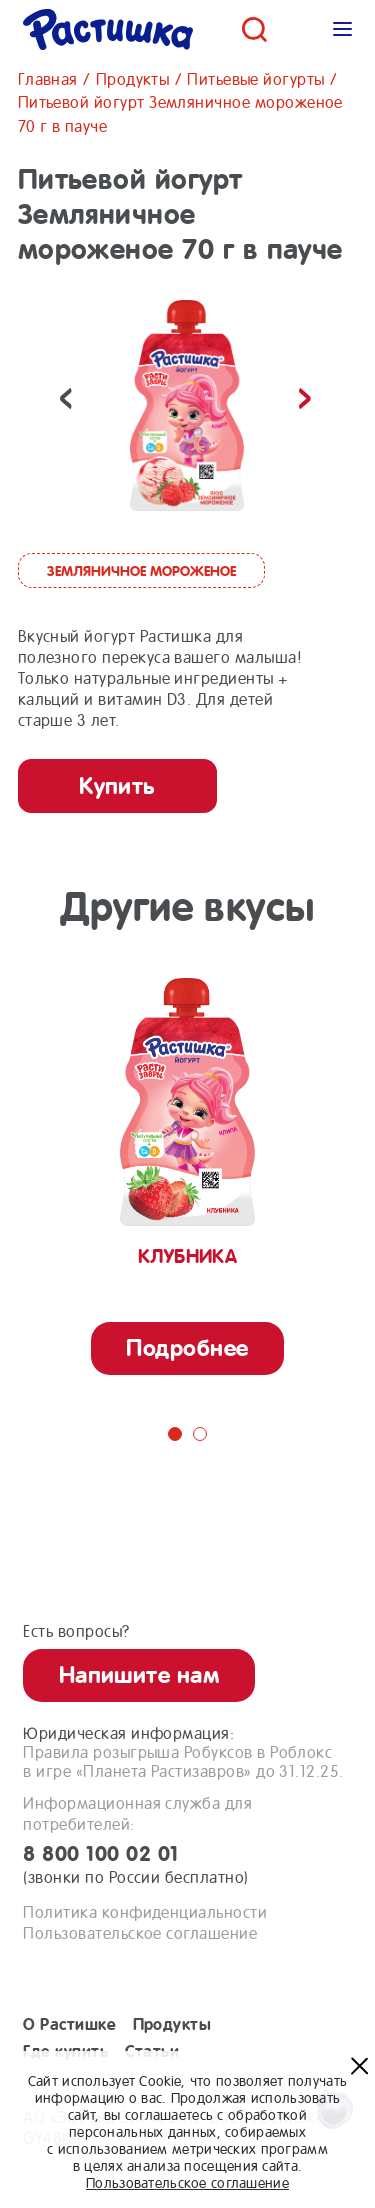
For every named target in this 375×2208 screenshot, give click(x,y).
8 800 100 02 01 (187, 1865)
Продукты (172, 2024)
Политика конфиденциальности (145, 1912)
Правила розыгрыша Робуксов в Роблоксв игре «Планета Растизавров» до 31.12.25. (183, 1762)
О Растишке (69, 2024)
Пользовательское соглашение (140, 1933)
